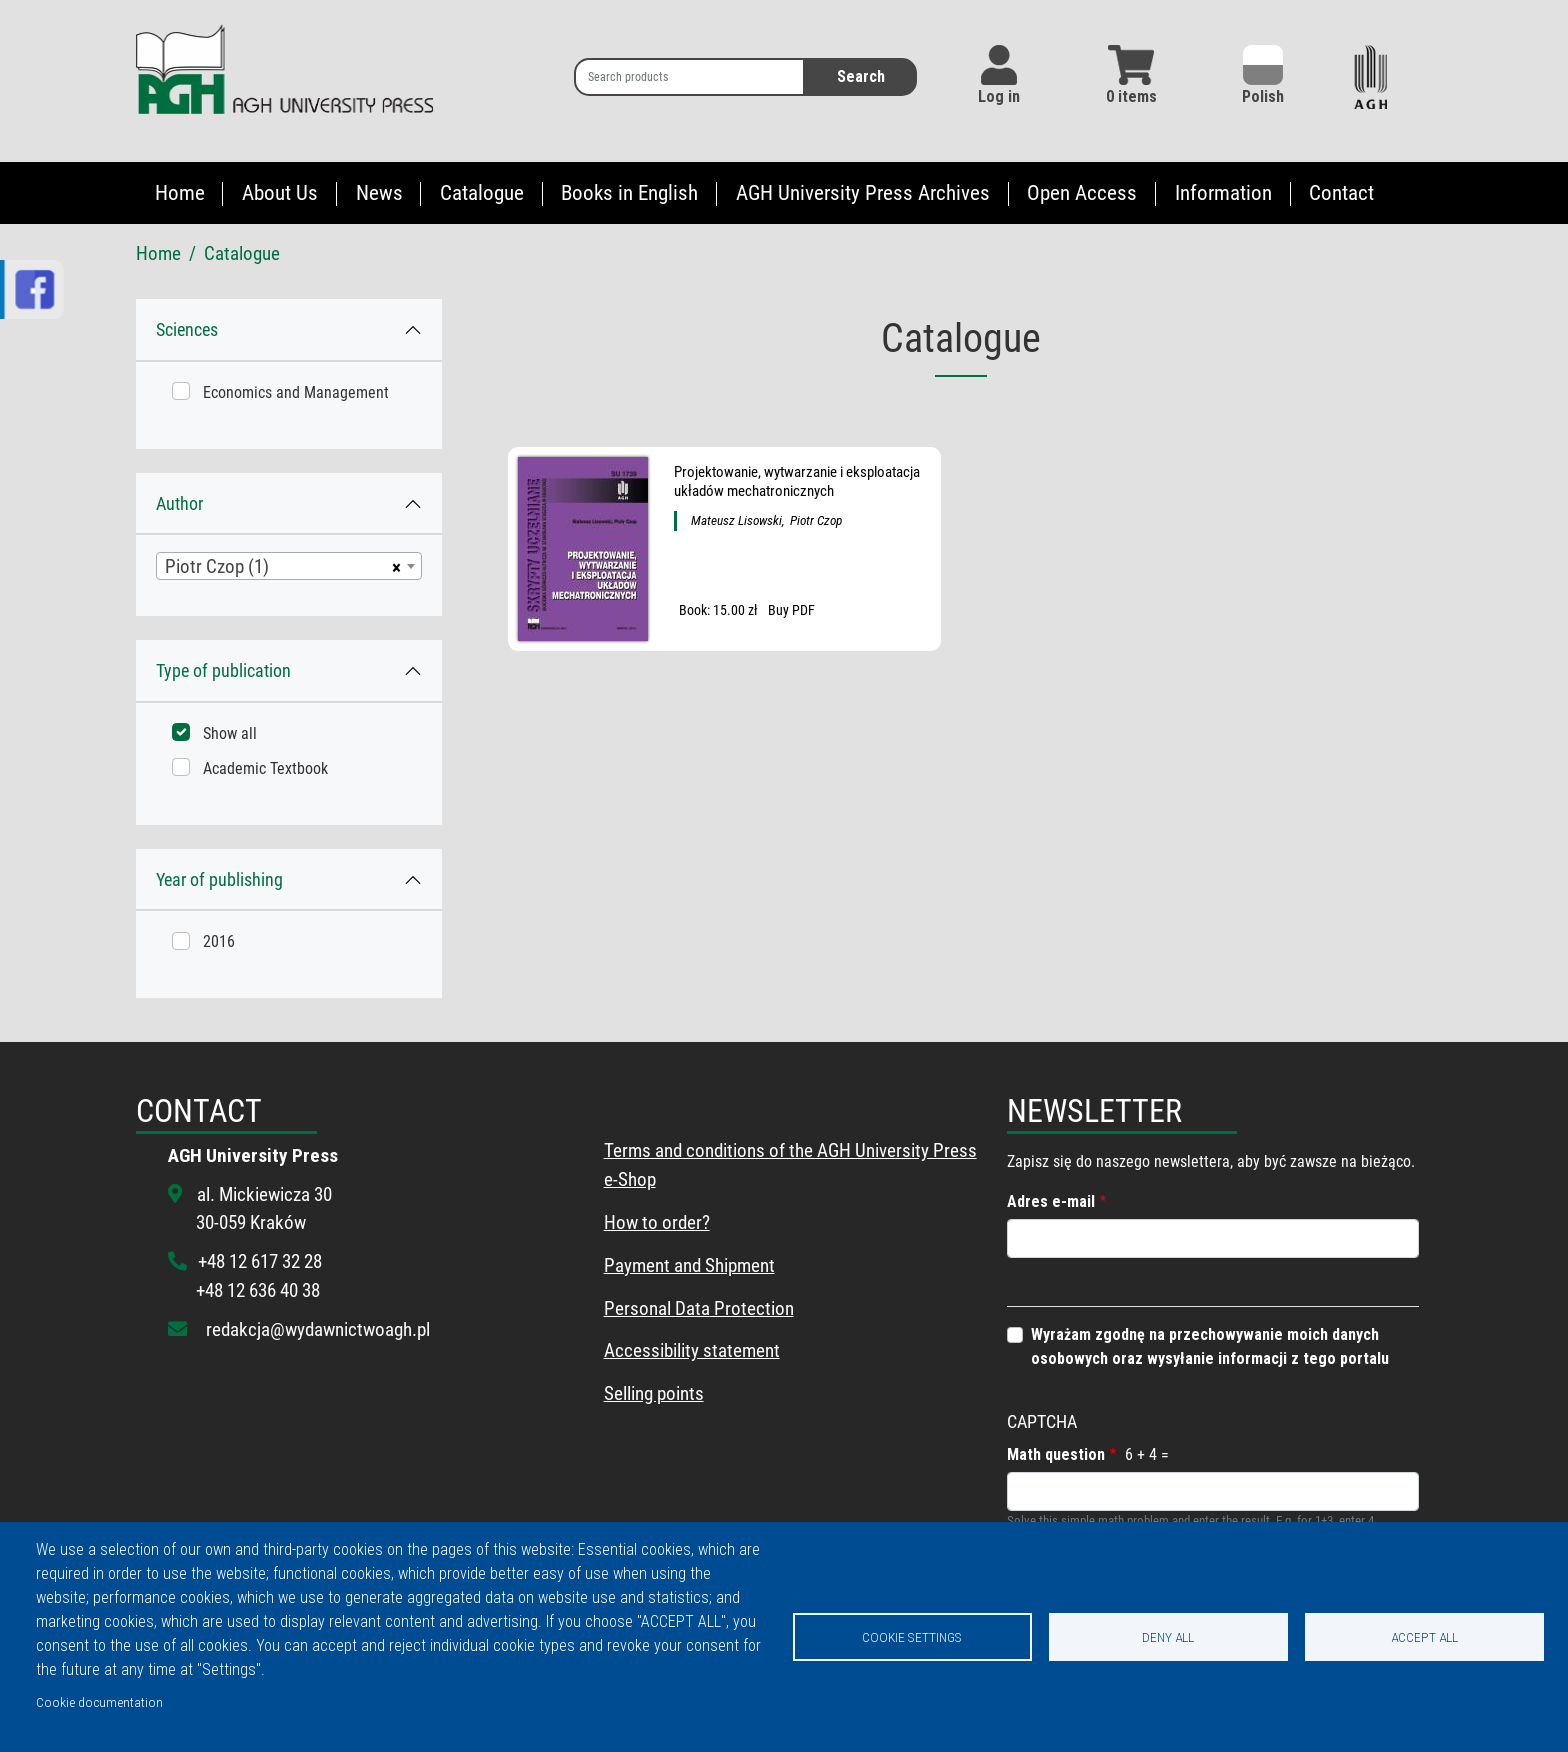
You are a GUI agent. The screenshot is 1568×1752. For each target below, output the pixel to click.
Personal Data (657, 1308)
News (379, 193)
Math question (1056, 1454)
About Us (280, 193)
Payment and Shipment (689, 1265)
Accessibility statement (692, 1350)
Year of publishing (219, 879)
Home (180, 193)
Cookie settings (912, 1637)
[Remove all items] (393, 566)
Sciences (187, 329)
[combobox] (289, 566)
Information (1223, 193)
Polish (1263, 75)
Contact (1341, 193)
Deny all (1168, 1637)
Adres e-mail (1051, 1201)
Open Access (1082, 193)
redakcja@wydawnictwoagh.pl (318, 1329)
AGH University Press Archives (863, 193)
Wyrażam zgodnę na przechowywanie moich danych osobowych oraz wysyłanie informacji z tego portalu (1210, 1346)
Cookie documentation (99, 1702)
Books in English (629, 193)
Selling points (654, 1393)
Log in (999, 96)
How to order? (657, 1222)
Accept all (1424, 1637)
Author (179, 503)
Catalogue (482, 193)
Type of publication (223, 670)
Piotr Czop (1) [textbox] (217, 566)
